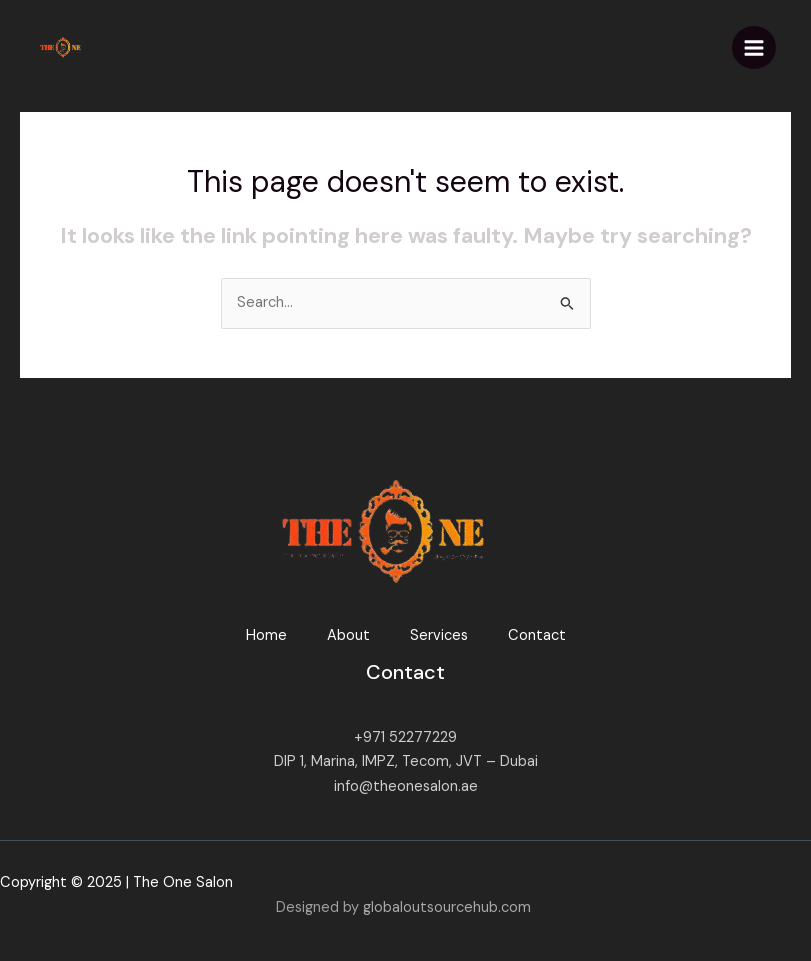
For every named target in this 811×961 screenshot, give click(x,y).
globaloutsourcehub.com (447, 907)
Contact (537, 635)
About (348, 635)
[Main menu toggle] (754, 48)
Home (266, 635)
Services (439, 635)
